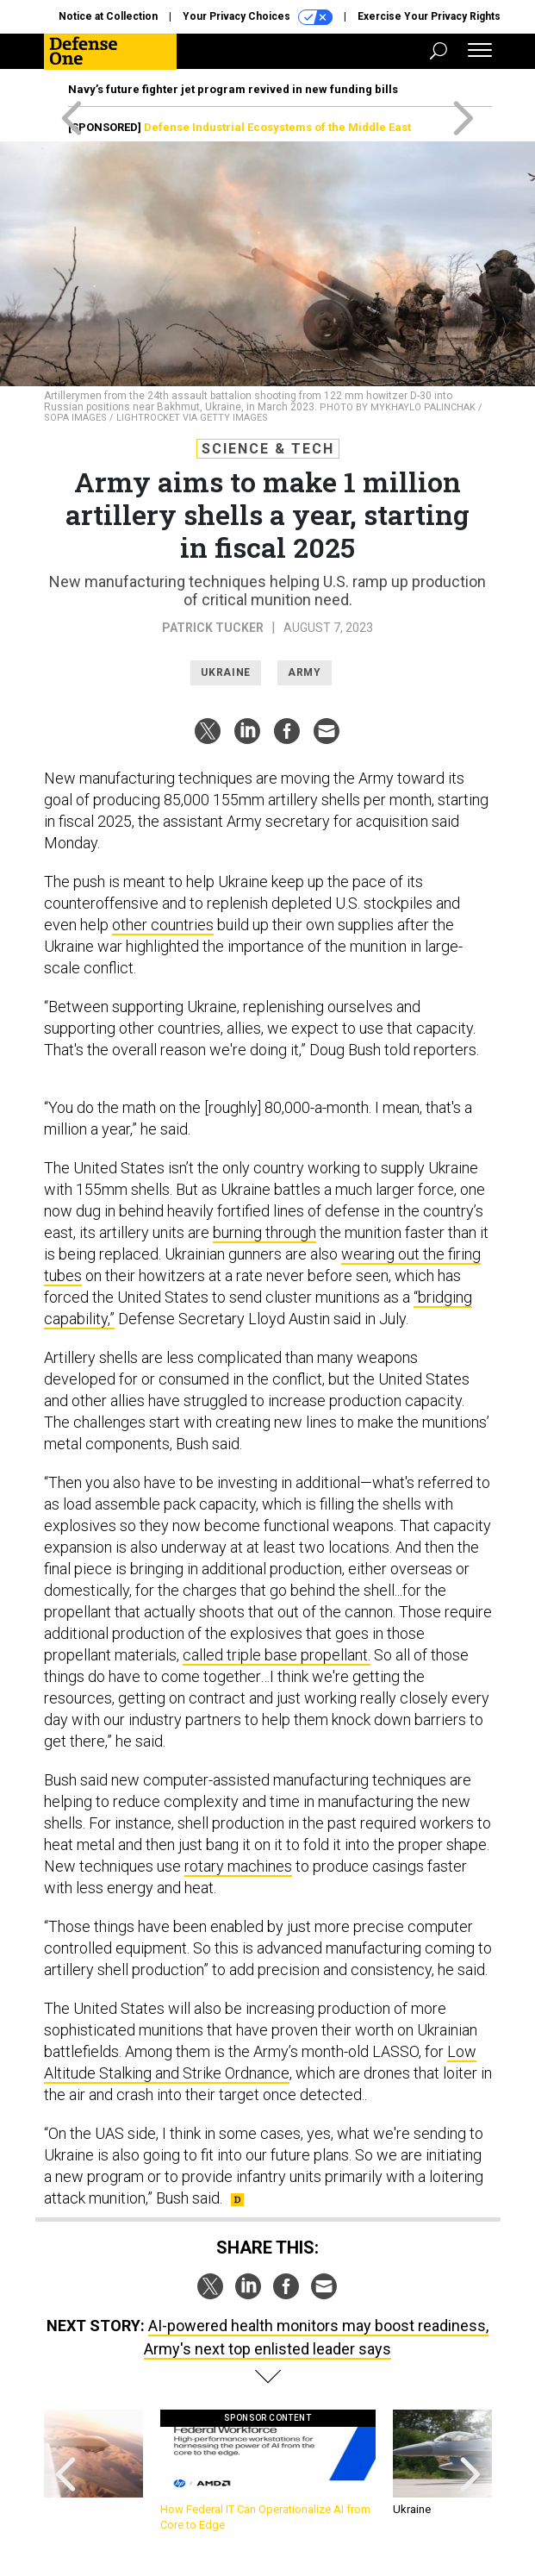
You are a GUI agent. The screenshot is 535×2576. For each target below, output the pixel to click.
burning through (264, 1232)
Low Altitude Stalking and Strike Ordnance (260, 2062)
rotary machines (238, 1866)
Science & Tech (268, 449)
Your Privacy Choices (258, 17)
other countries (163, 925)
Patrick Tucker (213, 628)
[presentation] (65, 2471)
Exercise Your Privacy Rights (429, 16)
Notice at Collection (108, 16)
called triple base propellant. (276, 1655)
